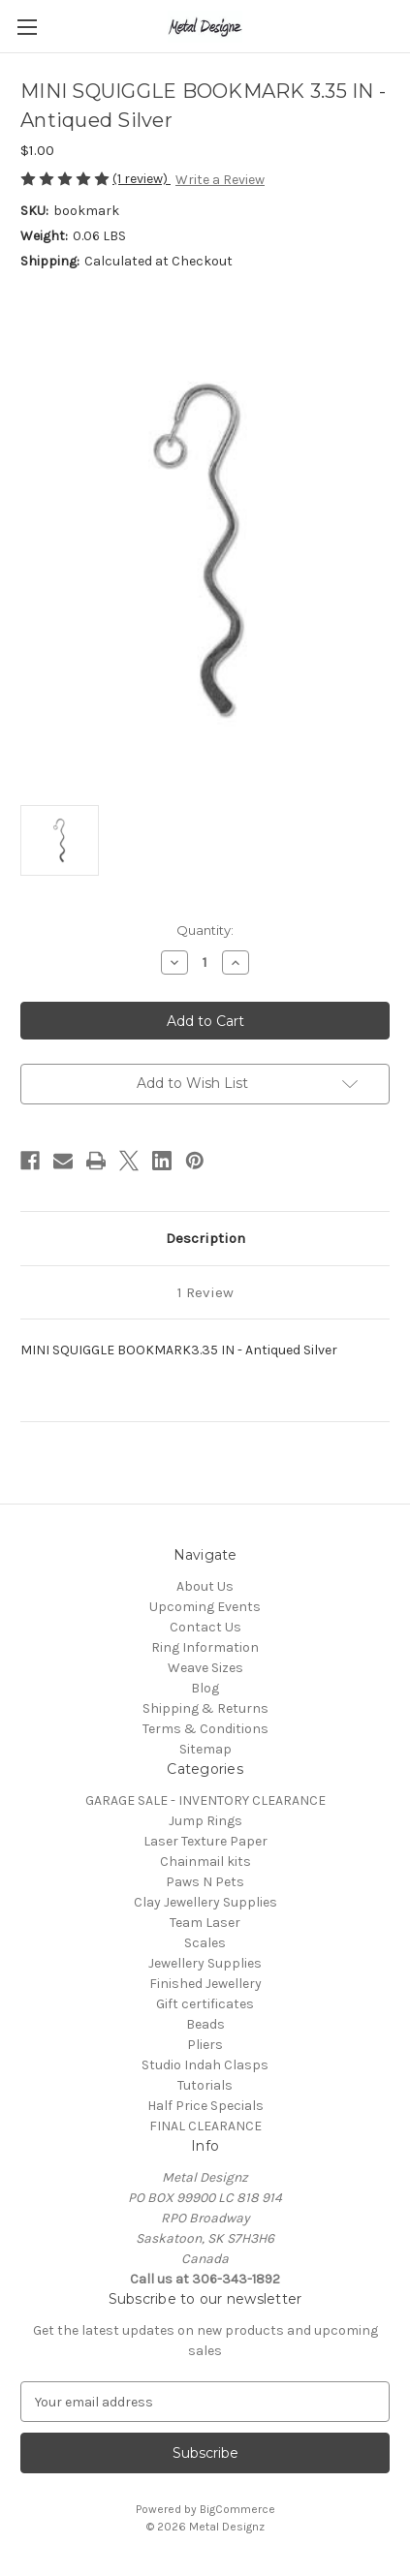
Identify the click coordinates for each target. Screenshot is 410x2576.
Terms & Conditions (205, 1729)
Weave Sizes (205, 1668)
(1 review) (141, 179)
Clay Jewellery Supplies (205, 1902)
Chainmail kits (205, 1861)
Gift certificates (205, 2004)
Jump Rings (205, 1821)
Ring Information (205, 1647)
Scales (205, 1943)
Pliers (205, 2044)
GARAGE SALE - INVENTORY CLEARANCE (205, 1800)
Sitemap (205, 1749)
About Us (205, 1586)
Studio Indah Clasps (205, 2065)
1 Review (205, 1292)
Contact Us (205, 1627)
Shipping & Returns (205, 1708)
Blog (205, 1688)
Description (205, 1238)
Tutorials (205, 2085)
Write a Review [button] (220, 179)
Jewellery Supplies (205, 1963)
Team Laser (205, 1922)
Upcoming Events (205, 1606)
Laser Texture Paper (205, 1841)
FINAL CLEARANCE (205, 2126)
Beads (205, 2024)
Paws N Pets (205, 1882)
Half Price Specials (205, 2105)
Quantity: (205, 930)
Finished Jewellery (205, 1983)
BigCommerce (237, 2509)
